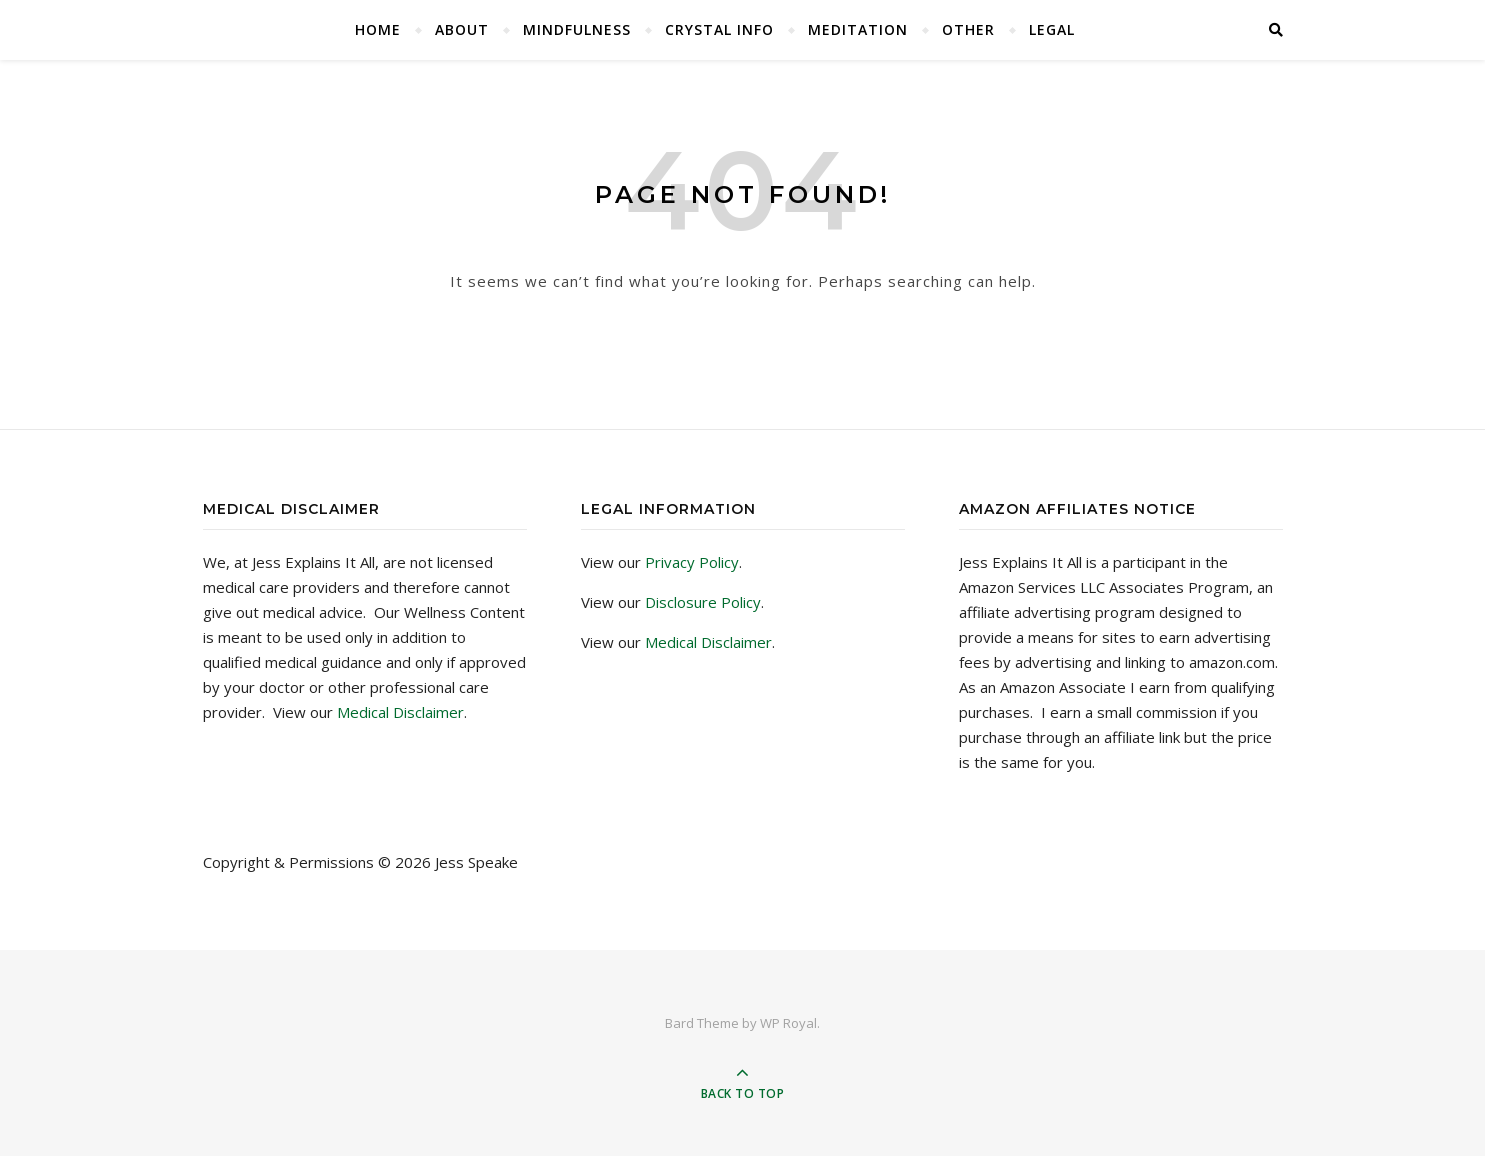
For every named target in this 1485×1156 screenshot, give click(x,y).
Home (378, 29)
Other (968, 29)
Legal (1052, 29)
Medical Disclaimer (400, 712)
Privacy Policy (692, 562)
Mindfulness (577, 29)
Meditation (858, 29)
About (462, 29)
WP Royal (788, 1023)
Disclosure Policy (703, 602)
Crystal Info (719, 29)
